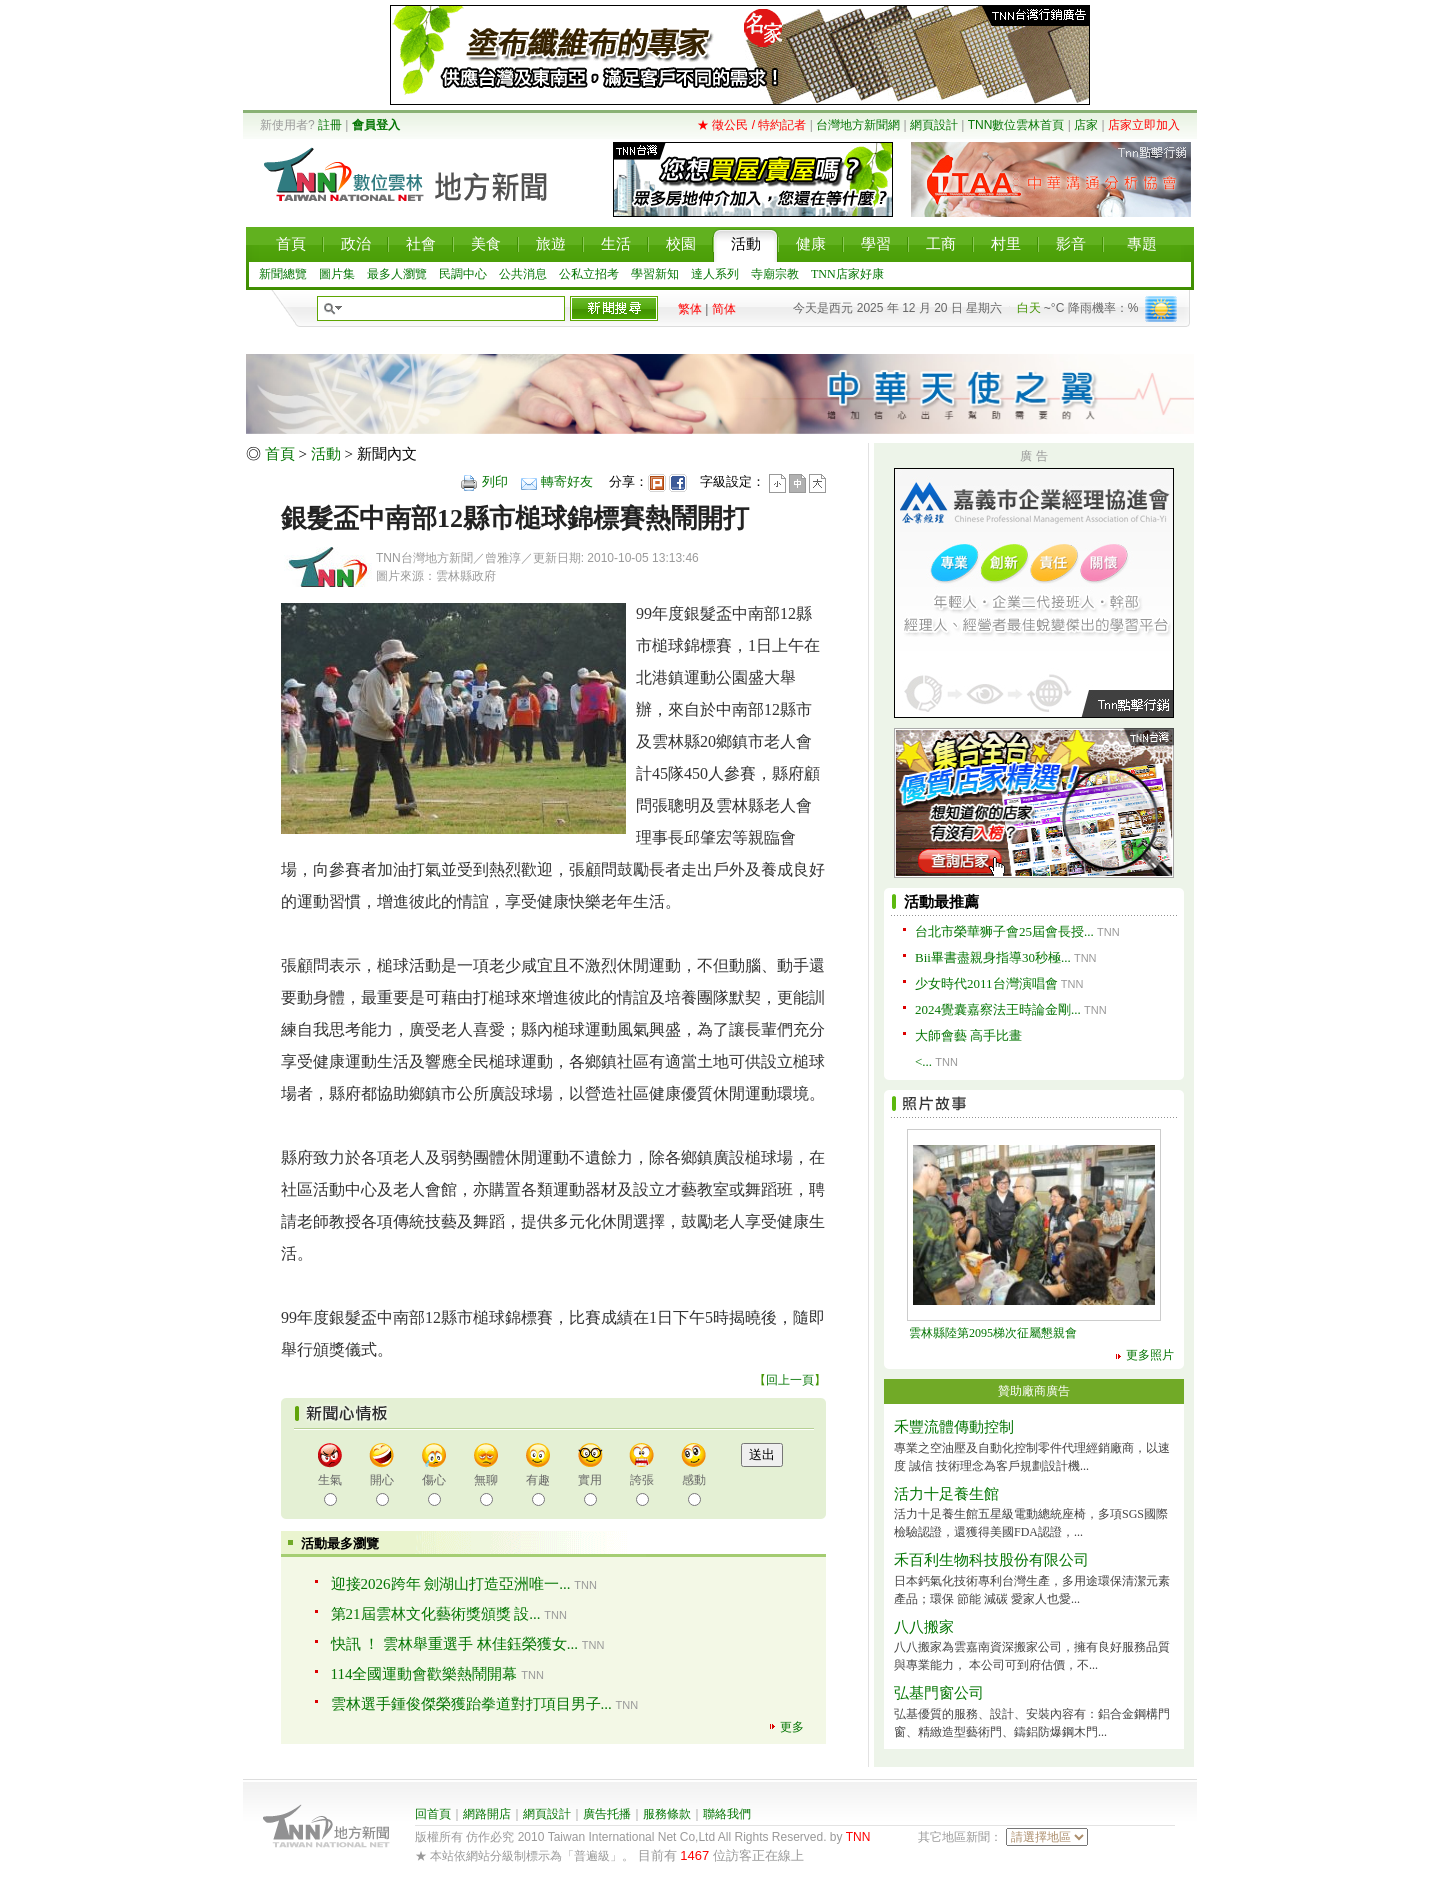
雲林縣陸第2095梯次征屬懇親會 (993, 1333)
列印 (495, 481)
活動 (326, 454)
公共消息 (523, 274)
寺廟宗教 (775, 274)
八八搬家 (924, 1627)
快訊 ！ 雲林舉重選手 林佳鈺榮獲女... (455, 1644)
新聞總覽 (283, 274)
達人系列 (715, 274)
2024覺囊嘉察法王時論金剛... (998, 1009)
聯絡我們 (727, 1814)
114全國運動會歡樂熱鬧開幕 (424, 1674)
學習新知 (655, 274)
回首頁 (433, 1814)
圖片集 (337, 274)
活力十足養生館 (946, 1494)
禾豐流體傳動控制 (954, 1427)
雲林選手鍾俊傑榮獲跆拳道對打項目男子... (471, 1704)
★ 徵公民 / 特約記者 (751, 125)
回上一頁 (790, 1380)
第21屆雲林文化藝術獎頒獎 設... (436, 1614)
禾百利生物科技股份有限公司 (991, 1560)
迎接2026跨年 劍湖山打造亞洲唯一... (451, 1584)
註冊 (330, 125)
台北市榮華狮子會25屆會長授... (1004, 931)
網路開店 (487, 1814)
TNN (858, 1837)
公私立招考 (589, 274)
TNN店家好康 (847, 274)
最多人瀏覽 (397, 274)
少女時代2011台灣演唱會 (986, 983)
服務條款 (667, 1814)
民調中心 (463, 274)
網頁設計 (934, 125)
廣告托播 (607, 1814)
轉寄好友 (567, 481)
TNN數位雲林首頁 (1016, 125)
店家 (1086, 125)
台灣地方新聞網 (858, 125)
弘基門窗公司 (939, 1693)
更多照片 (1150, 1355)
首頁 (280, 454)
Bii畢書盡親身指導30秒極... (993, 957)
